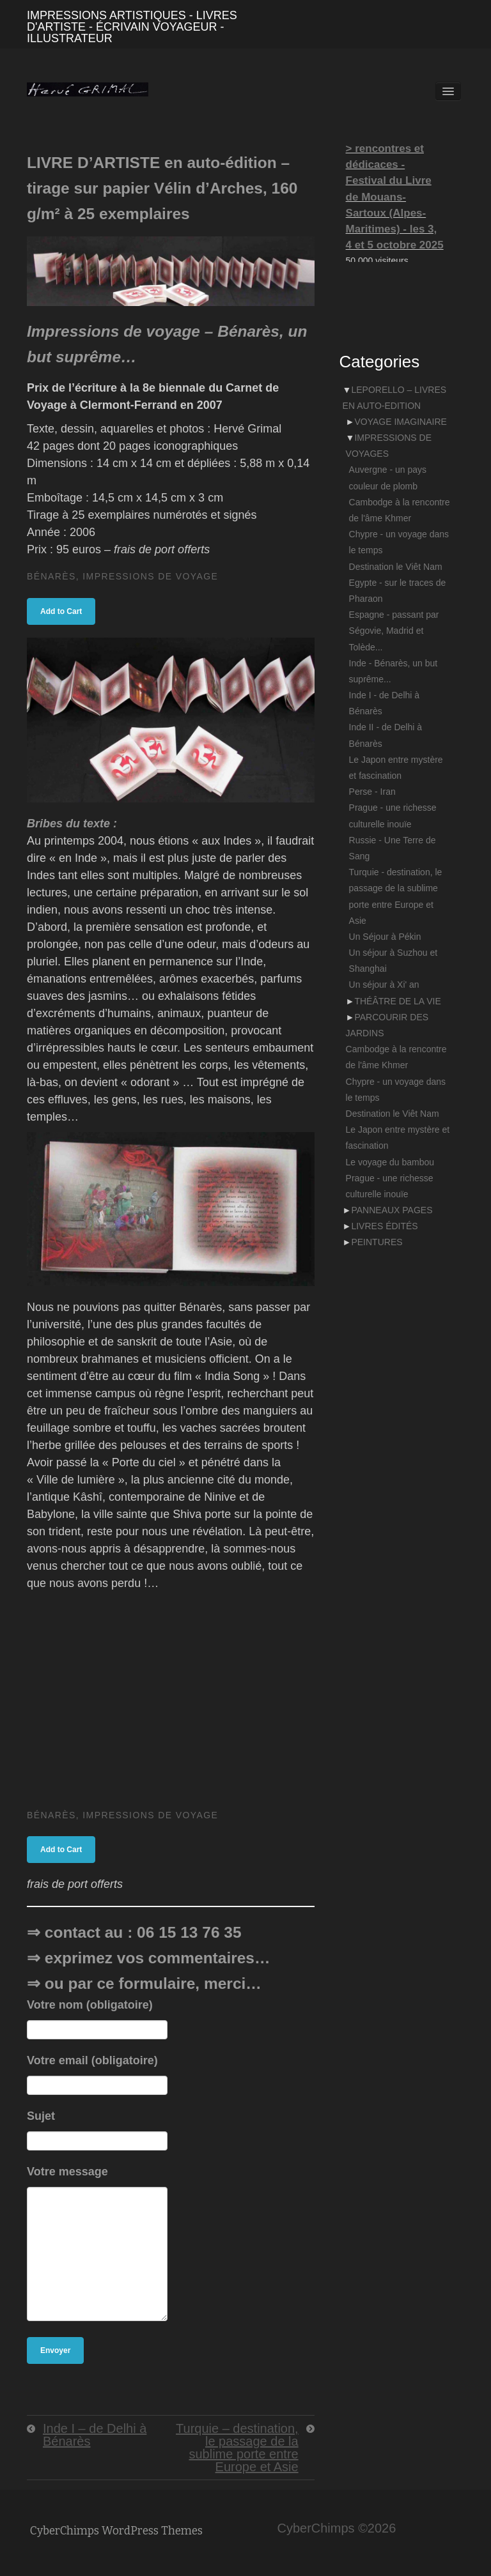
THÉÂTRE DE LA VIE (397, 1001)
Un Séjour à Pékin (385, 936)
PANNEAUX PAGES (391, 1210)
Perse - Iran (372, 791)
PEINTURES (376, 1242)
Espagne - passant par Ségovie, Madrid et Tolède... (394, 631)
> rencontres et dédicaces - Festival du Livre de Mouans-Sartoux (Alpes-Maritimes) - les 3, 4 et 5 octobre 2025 (395, 196)
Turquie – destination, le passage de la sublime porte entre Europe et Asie (237, 2447)
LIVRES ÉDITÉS (384, 1226)
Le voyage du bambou (390, 1162)
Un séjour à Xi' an (384, 984)
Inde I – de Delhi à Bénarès (94, 2434)
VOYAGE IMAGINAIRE (400, 422)
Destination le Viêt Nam (395, 567)
